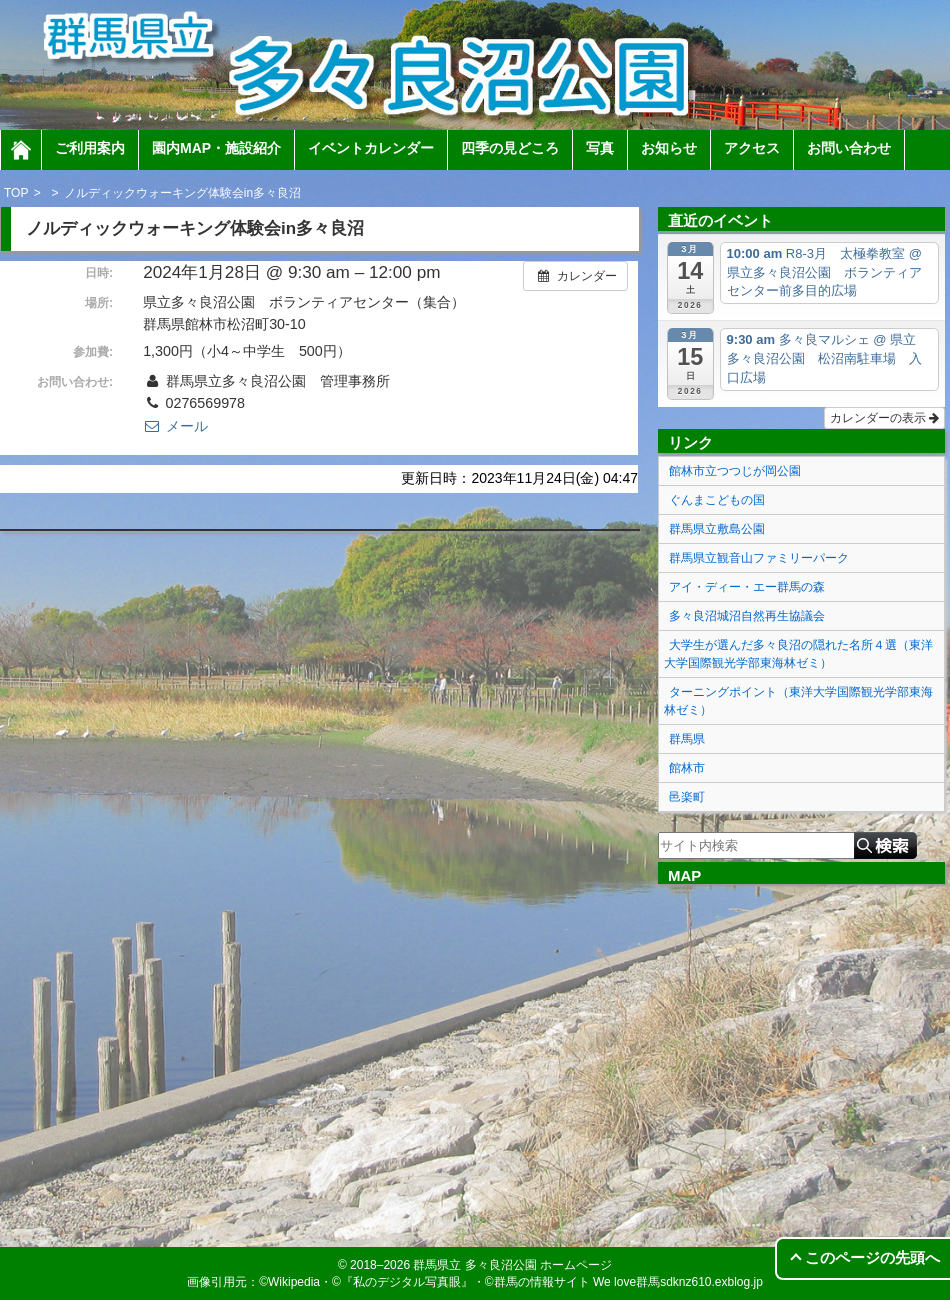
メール (175, 426)
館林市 (687, 768)
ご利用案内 (90, 148)
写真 (600, 148)
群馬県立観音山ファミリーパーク (759, 558)
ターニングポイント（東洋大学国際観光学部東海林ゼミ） (798, 701)
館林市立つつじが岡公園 (735, 471)
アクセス (752, 148)
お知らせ (669, 148)
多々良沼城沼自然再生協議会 (747, 616)
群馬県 (687, 739)
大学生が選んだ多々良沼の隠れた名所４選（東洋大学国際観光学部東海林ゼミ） (798, 654)
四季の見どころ (510, 148)
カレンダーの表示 (884, 418)
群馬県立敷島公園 (717, 529)
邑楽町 (687, 797)
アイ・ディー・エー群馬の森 (747, 587)
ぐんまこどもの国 (717, 500)
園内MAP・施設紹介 (216, 148)
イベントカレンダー (371, 148)
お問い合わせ (849, 148)
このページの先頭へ (872, 1257)
